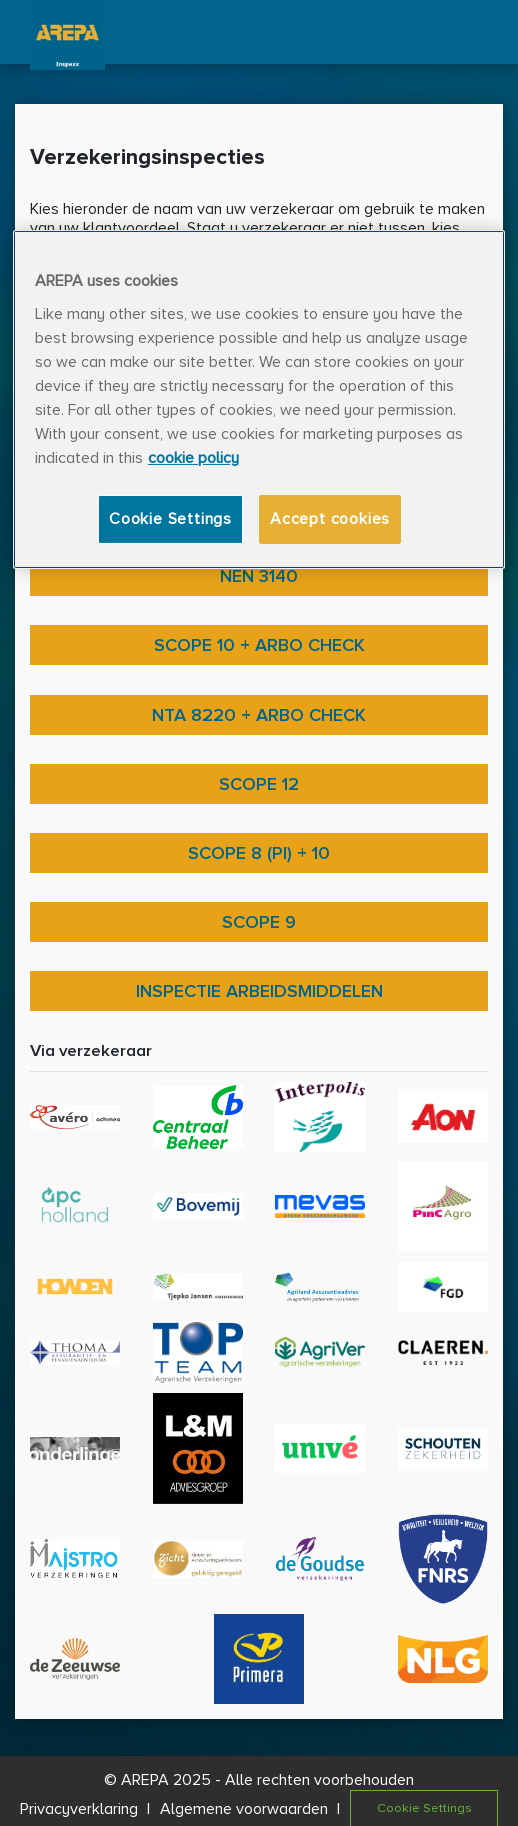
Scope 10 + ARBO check (259, 645)
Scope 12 (259, 784)
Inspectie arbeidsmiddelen (259, 991)
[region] (259, 399)
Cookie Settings (170, 519)
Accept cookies (330, 519)
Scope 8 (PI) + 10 (259, 853)
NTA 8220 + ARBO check (259, 715)
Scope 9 (259, 922)
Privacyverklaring (79, 1809)
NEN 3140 (259, 576)
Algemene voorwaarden (244, 1809)
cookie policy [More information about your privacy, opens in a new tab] (193, 458)
